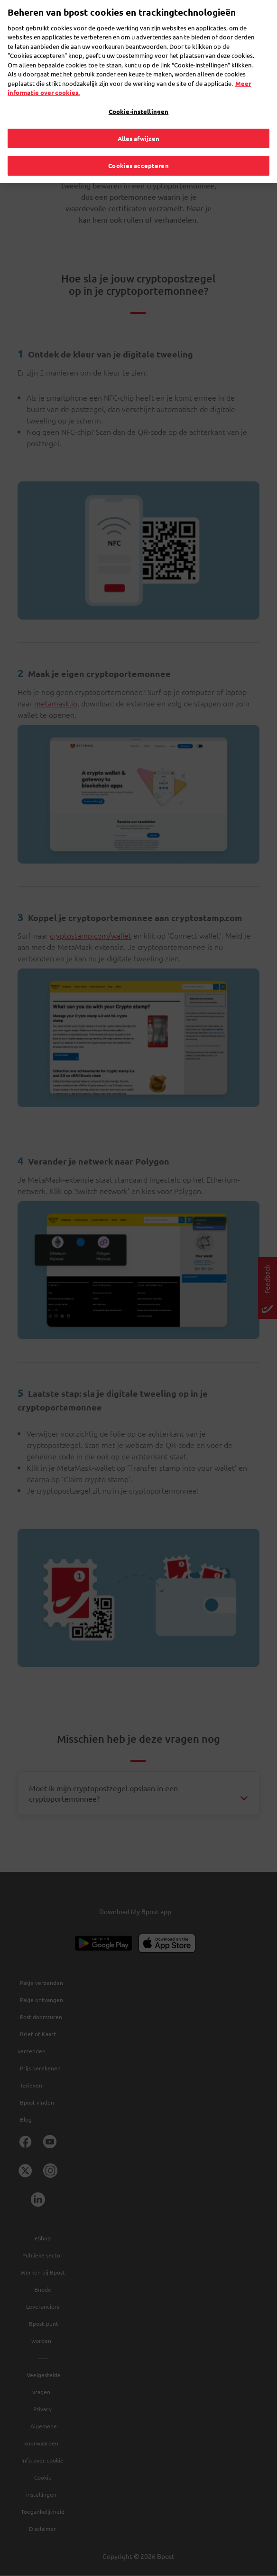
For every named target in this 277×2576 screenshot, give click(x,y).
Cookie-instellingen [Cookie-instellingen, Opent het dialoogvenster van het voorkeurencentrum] (138, 98)
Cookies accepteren (138, 152)
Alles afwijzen (139, 125)
